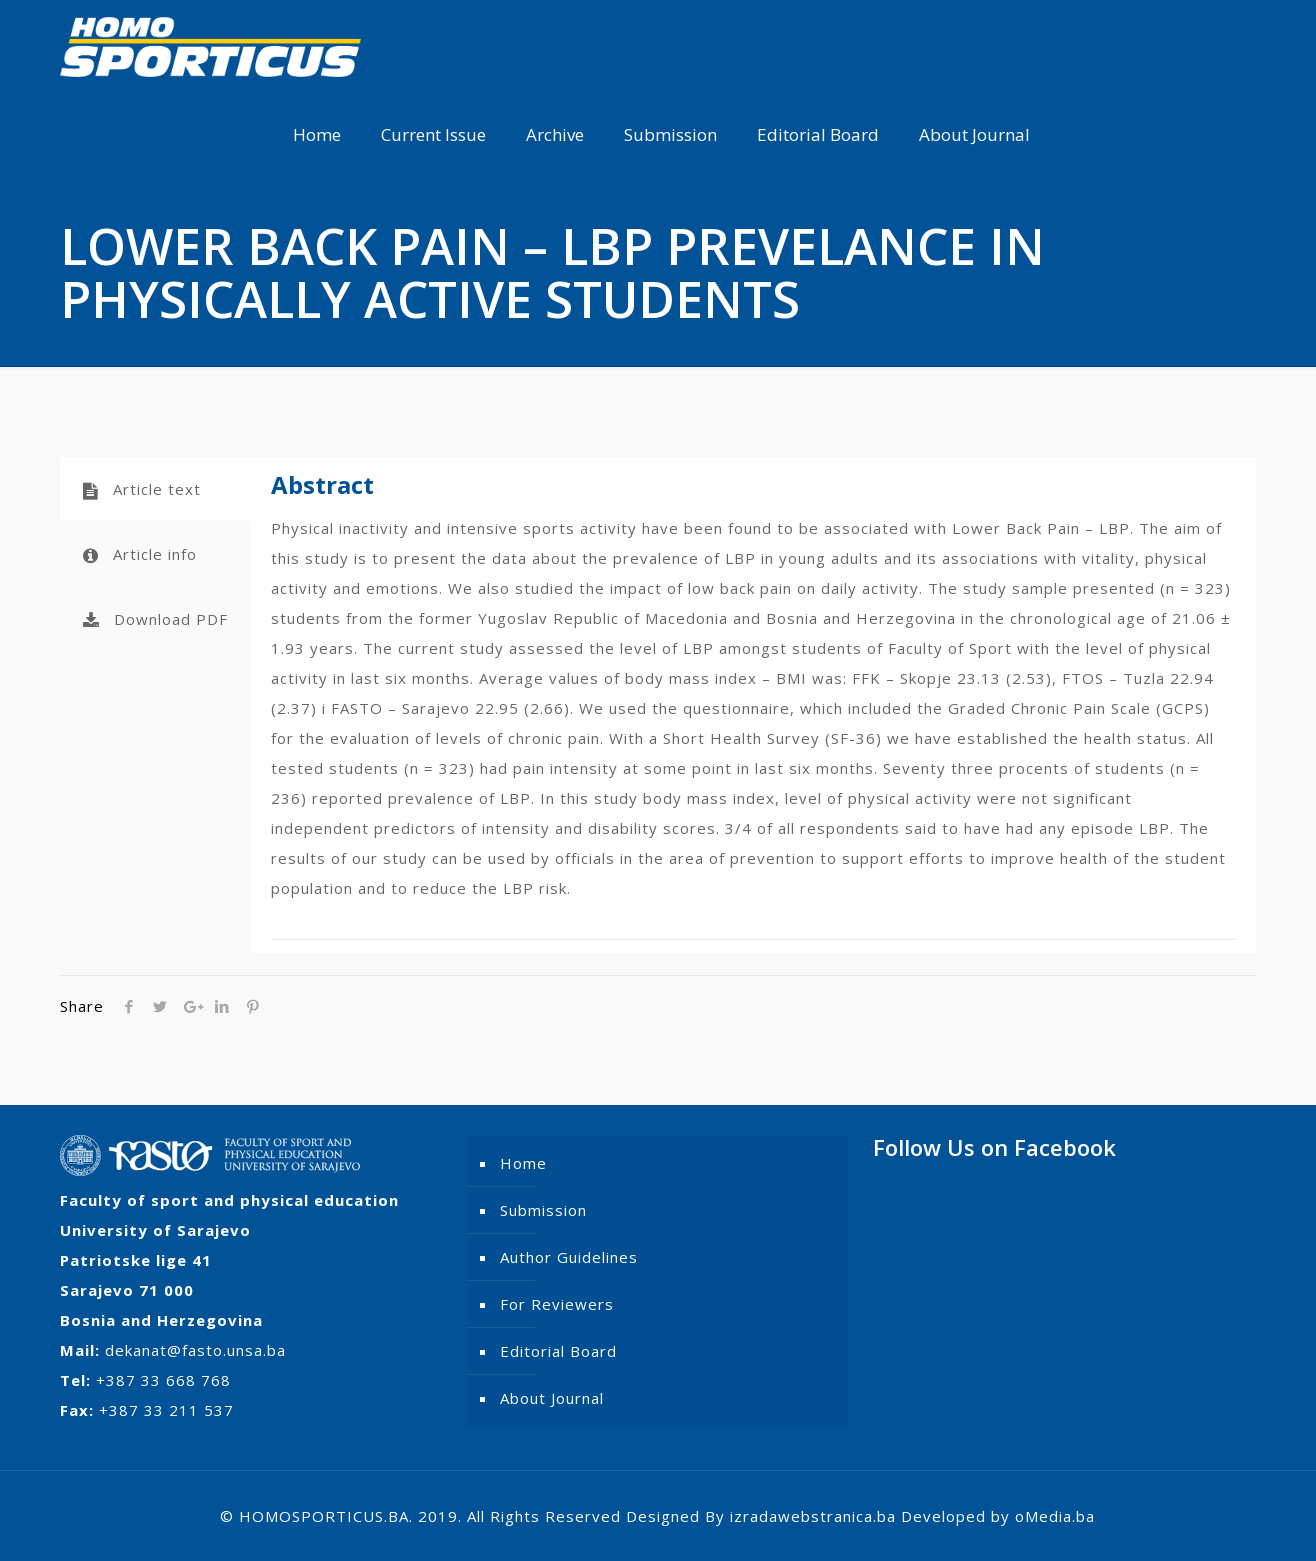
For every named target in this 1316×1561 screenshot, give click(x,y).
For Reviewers (557, 1304)
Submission (543, 1210)
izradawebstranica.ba (813, 1516)
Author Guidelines (569, 1257)
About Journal (552, 1398)
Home (523, 1163)
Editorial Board (558, 1351)
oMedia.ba (1055, 1516)
